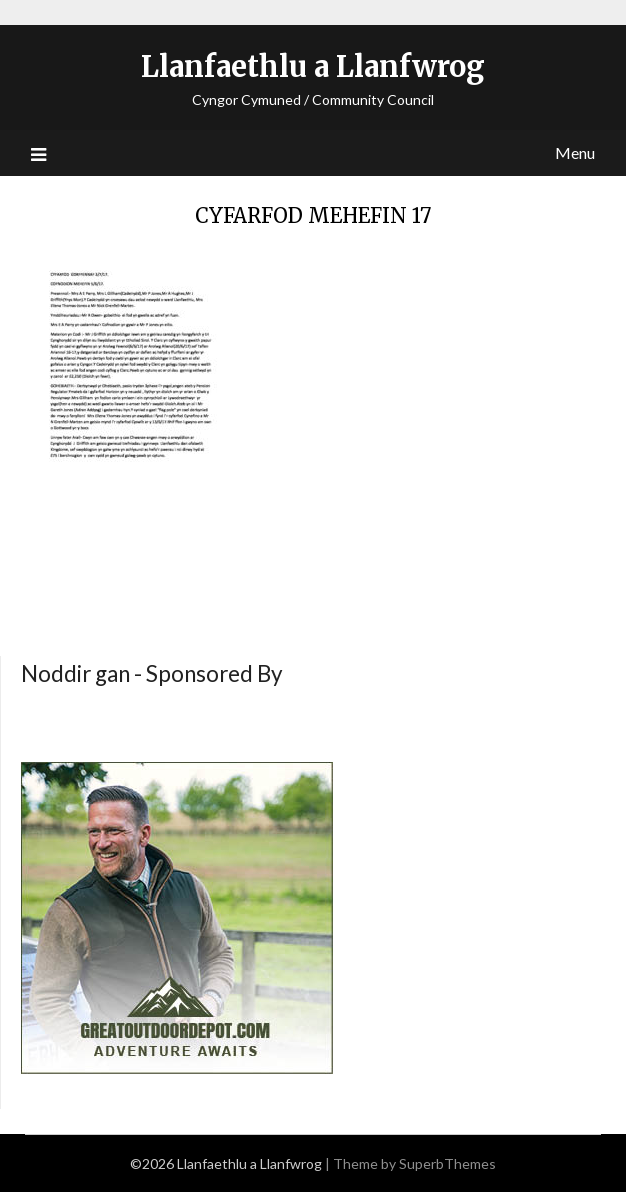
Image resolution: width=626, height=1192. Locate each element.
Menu (575, 152)
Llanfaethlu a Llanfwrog (313, 66)
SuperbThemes (447, 1163)
